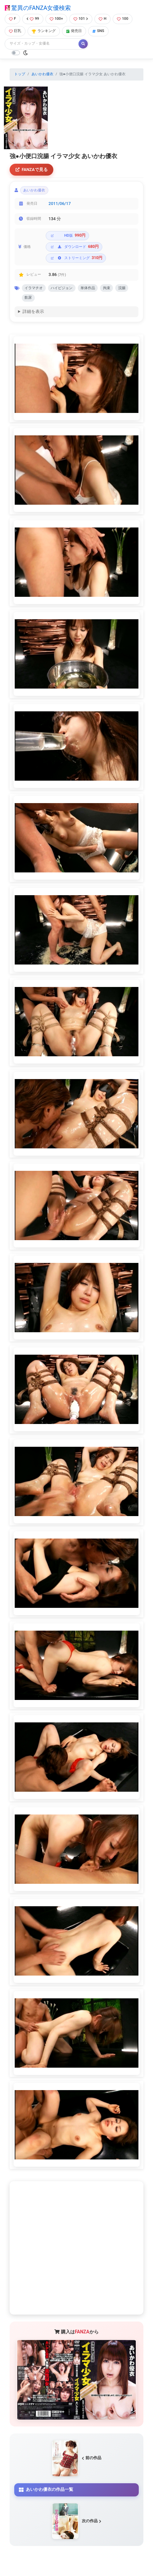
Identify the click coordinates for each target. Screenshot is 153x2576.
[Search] (42, 44)
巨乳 (15, 31)
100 (122, 19)
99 (32, 19)
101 (81, 19)
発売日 (74, 31)
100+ (56, 19)
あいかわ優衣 (42, 74)
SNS (98, 31)
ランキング (44, 31)
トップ (19, 74)
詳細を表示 (33, 311)
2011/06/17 (60, 203)
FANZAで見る (32, 169)
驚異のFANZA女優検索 (38, 8)
